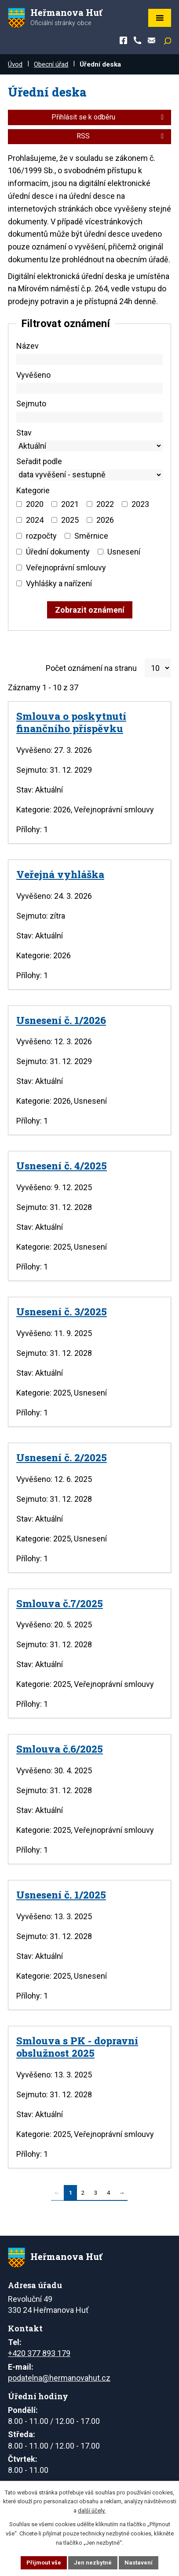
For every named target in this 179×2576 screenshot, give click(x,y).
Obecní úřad (51, 64)
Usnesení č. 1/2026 (61, 1020)
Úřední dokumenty (58, 551)
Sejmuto (31, 403)
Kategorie (33, 490)
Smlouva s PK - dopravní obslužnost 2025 (77, 2046)
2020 (35, 504)
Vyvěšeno (33, 375)
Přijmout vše (43, 2562)
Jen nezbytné (93, 2562)
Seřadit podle (39, 461)
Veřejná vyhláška (60, 874)
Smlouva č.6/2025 (59, 1748)
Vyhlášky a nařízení (59, 583)
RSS (122, 136)
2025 (70, 520)
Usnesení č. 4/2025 (61, 1165)
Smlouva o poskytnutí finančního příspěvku (71, 722)
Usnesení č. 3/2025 (61, 1311)
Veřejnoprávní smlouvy (66, 567)
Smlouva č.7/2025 (59, 1603)
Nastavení (138, 2562)
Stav (24, 432)
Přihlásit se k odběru (109, 117)
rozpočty (41, 535)
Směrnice (91, 535)
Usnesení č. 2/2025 (61, 1457)
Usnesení (123, 551)
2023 (140, 504)
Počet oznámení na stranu (91, 668)
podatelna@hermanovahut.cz (59, 2377)
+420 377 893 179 (39, 2353)
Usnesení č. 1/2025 (61, 1894)
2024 (35, 520)
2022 (105, 504)
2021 (70, 504)
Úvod (15, 64)
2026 (105, 520)
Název (27, 345)
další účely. (92, 2511)
